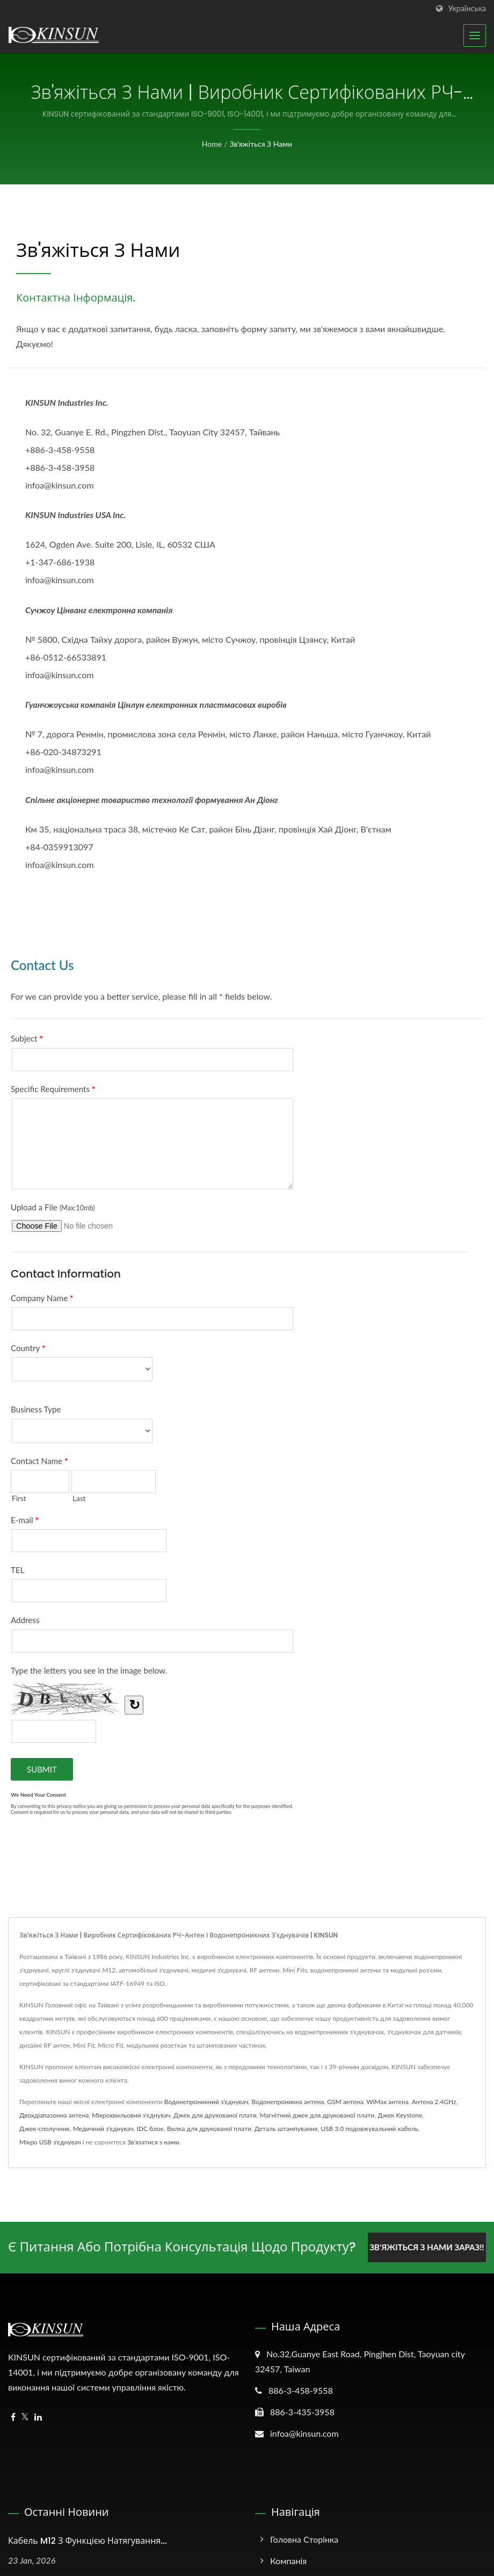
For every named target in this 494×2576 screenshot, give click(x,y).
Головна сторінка (304, 2539)
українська (467, 8)
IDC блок (149, 2129)
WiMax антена (387, 2102)
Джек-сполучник (44, 2129)
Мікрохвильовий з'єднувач (131, 2115)
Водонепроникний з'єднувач (206, 2102)
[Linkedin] (38, 2416)
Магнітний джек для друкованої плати (317, 2115)
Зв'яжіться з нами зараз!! (426, 2247)
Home (212, 143)
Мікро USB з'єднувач (50, 2142)
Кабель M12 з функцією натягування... (87, 2540)
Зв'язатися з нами (153, 2142)
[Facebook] (13, 2416)
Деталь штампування (286, 2129)
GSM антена (345, 2102)
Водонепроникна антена (287, 2102)
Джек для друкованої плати (215, 2115)
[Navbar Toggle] (474, 35)
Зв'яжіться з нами (261, 143)
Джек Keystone (399, 2115)
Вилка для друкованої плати (209, 2129)
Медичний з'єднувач (103, 2129)
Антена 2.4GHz (434, 2102)
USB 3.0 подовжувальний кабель (369, 2129)
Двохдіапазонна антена (54, 2115)
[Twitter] (25, 2416)
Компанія (288, 2560)
